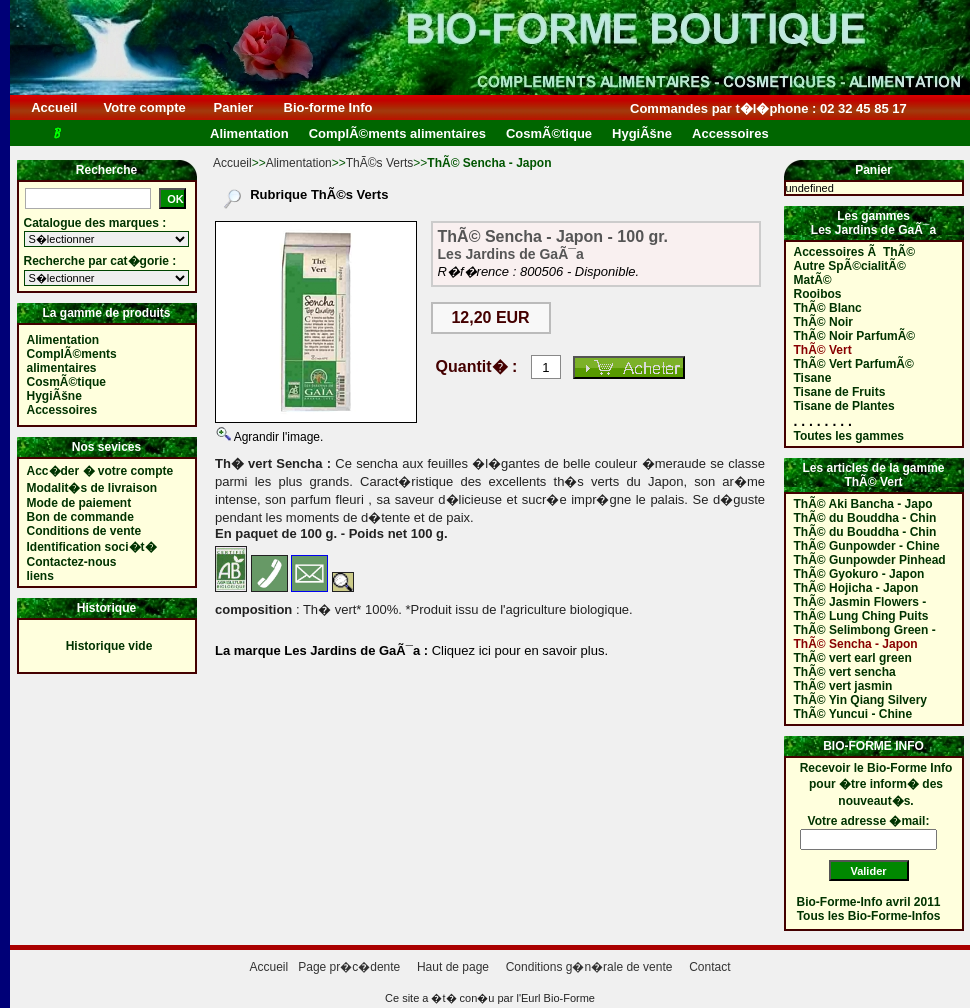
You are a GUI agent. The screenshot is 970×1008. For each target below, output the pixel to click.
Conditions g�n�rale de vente (589, 967)
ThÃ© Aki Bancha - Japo (863, 504)
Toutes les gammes (849, 436)
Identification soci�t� (92, 547)
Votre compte (144, 107)
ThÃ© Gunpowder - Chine (867, 546)
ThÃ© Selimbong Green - (865, 630)
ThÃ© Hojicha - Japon (856, 588)
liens (40, 576)
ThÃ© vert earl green (853, 658)
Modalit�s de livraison (92, 488)
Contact (709, 967)
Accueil (54, 107)
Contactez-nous (72, 562)
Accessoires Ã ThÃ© (855, 252)
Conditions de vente (84, 531)
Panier (233, 107)
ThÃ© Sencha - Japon (856, 644)
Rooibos (818, 294)
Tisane (813, 378)
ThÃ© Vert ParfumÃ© (854, 364)
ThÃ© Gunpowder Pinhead (870, 560)
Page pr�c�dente (349, 967)
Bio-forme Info (328, 107)
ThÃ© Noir (824, 322)
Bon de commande (80, 517)
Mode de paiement (79, 503)
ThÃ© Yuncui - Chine (853, 714)
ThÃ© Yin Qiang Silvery (861, 700)
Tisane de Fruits (840, 392)
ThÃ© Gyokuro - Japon (859, 574)
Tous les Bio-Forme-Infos (869, 916)
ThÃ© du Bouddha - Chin (865, 518)
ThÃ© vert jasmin (843, 686)
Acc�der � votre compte (100, 471)
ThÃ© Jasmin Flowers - (860, 602)
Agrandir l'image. (277, 437)
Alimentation (299, 163)
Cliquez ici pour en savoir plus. (518, 650)
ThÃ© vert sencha (845, 672)
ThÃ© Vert (823, 350)
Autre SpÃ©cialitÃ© (850, 266)
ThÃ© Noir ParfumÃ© (855, 336)
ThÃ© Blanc (828, 308)
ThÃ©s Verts (380, 163)
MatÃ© (813, 280)
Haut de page (453, 967)
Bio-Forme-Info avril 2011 (869, 902)
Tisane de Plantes (844, 406)
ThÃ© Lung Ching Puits (861, 616)
